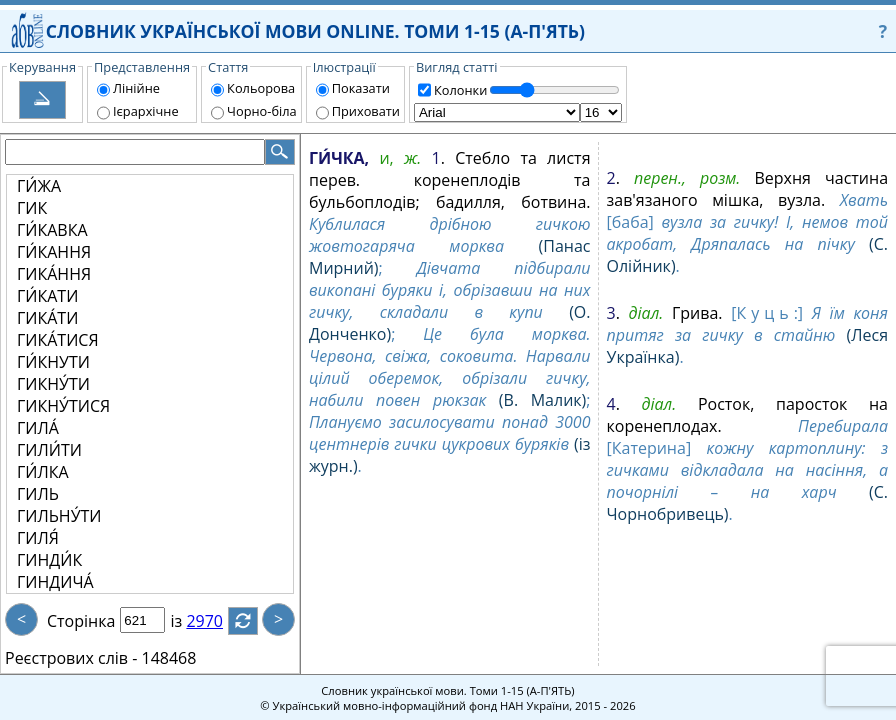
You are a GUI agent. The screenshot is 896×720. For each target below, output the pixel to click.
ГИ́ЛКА (43, 472)
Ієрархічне (146, 111)
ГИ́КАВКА (52, 230)
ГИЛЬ (38, 494)
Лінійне (136, 88)
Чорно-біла (262, 111)
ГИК (32, 208)
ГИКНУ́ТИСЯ (63, 406)
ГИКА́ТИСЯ (58, 340)
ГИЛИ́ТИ (49, 450)
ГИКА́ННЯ (54, 274)
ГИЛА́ (38, 428)
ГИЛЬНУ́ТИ (59, 516)
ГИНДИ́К (49, 560)
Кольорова (261, 88)
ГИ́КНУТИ (53, 362)
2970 (216, 621)
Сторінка (81, 621)
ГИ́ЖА (39, 186)
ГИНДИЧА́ (55, 582)
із (188, 621)
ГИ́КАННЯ (54, 252)
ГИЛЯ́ (38, 538)
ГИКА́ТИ (47, 318)
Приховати (366, 111)
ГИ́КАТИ (47, 296)
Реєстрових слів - (71, 658)
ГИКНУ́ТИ (53, 384)
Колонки (460, 90)
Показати (361, 88)
